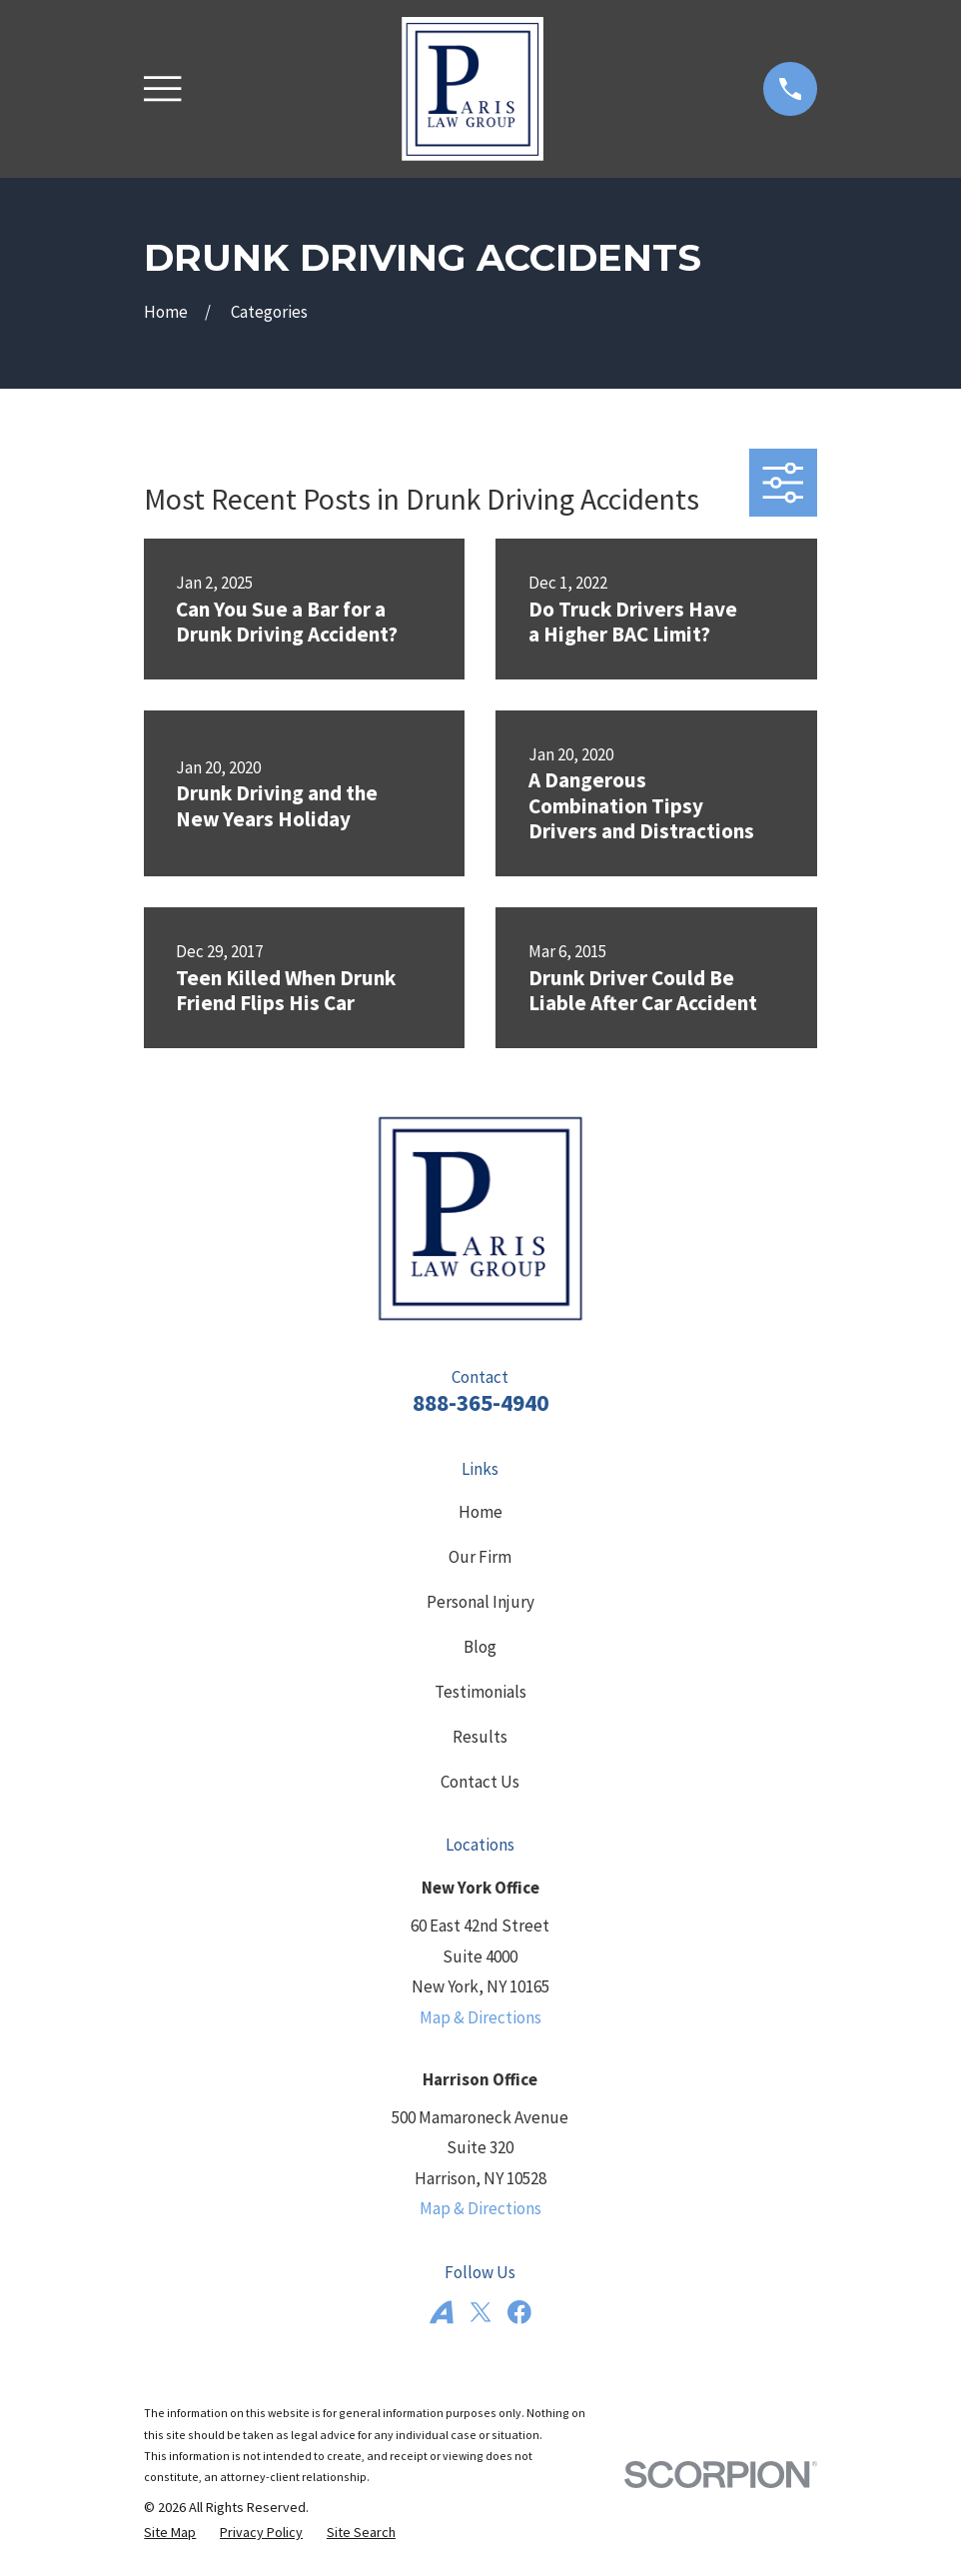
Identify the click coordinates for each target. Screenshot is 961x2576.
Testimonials (480, 1692)
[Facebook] (519, 2312)
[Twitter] (480, 2312)
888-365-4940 (480, 1402)
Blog (480, 1647)
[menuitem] (170, 2533)
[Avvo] (442, 2312)
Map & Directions (480, 2017)
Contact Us (480, 1782)
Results (480, 1737)
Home (480, 1512)
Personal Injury (480, 1602)
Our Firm (480, 1557)
